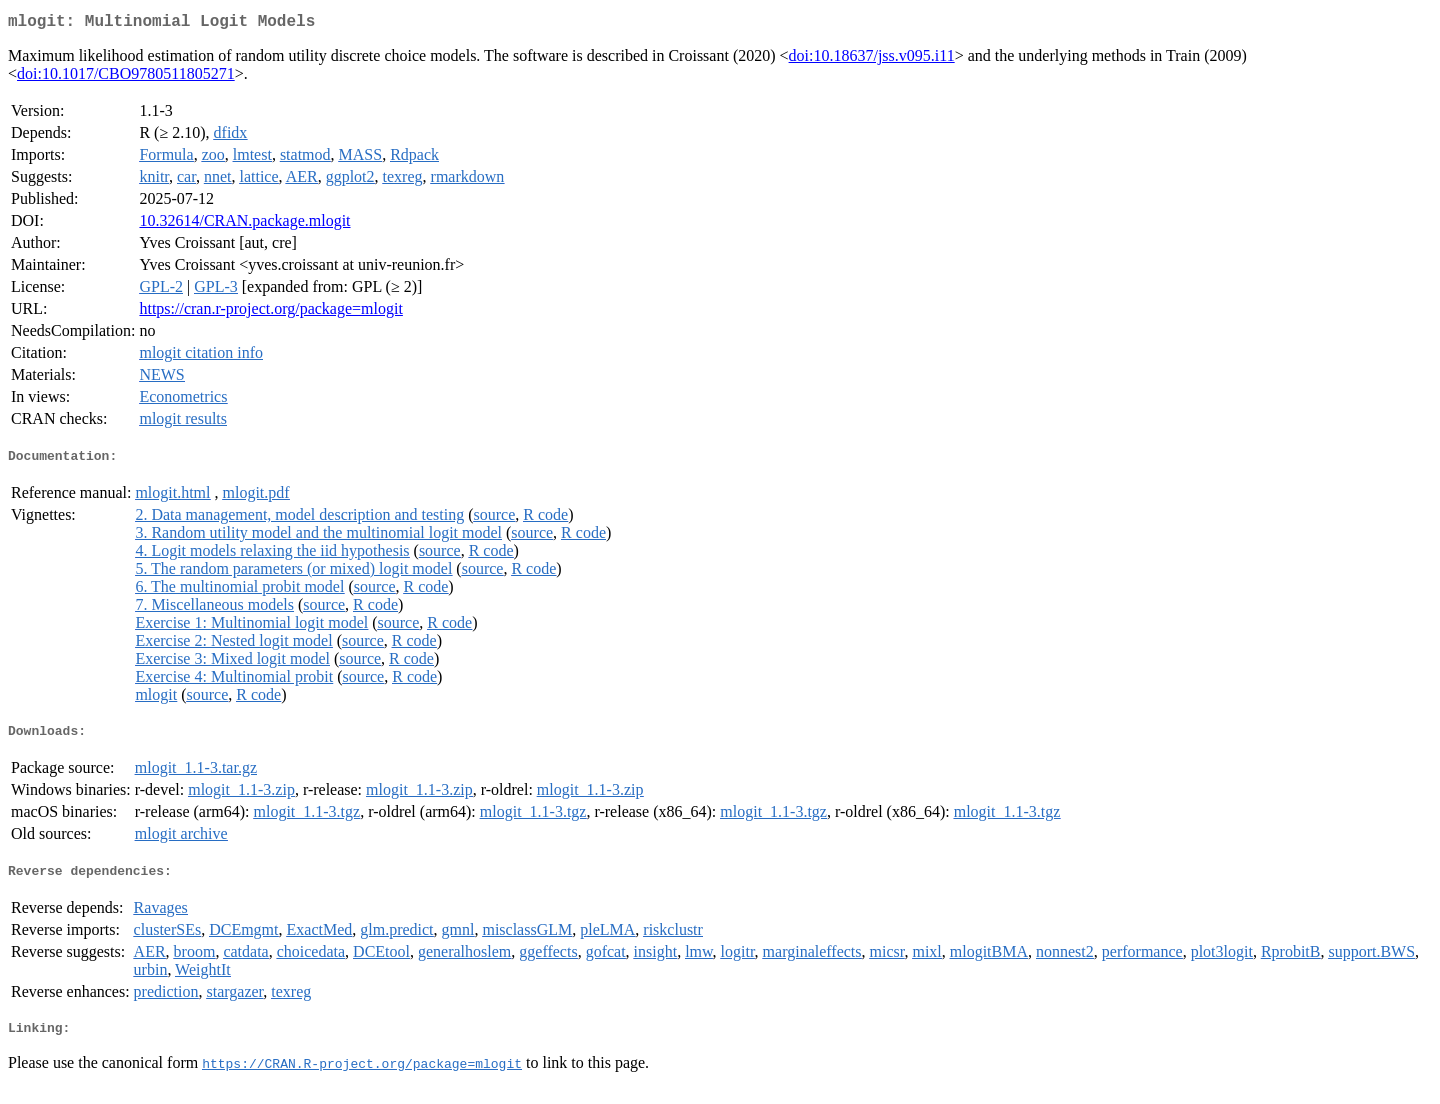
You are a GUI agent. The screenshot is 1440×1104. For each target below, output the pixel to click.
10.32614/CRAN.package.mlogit (244, 224)
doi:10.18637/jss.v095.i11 (872, 59)
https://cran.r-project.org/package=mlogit (270, 312)
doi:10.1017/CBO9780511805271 (126, 77)
